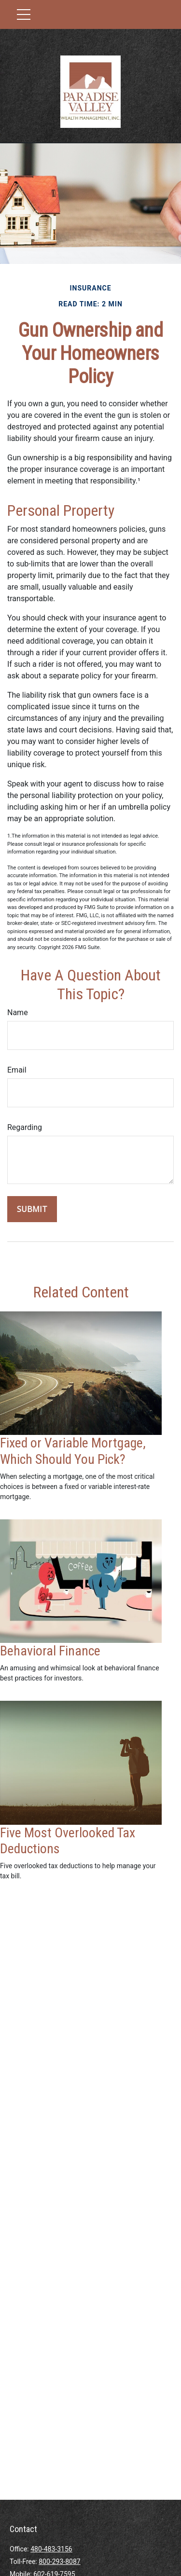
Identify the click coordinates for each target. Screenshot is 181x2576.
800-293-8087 (59, 2561)
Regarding (24, 1127)
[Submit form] (32, 1209)
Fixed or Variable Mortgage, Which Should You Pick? (73, 1451)
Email (17, 1069)
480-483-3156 (51, 2549)
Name (17, 1012)
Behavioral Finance (50, 1651)
